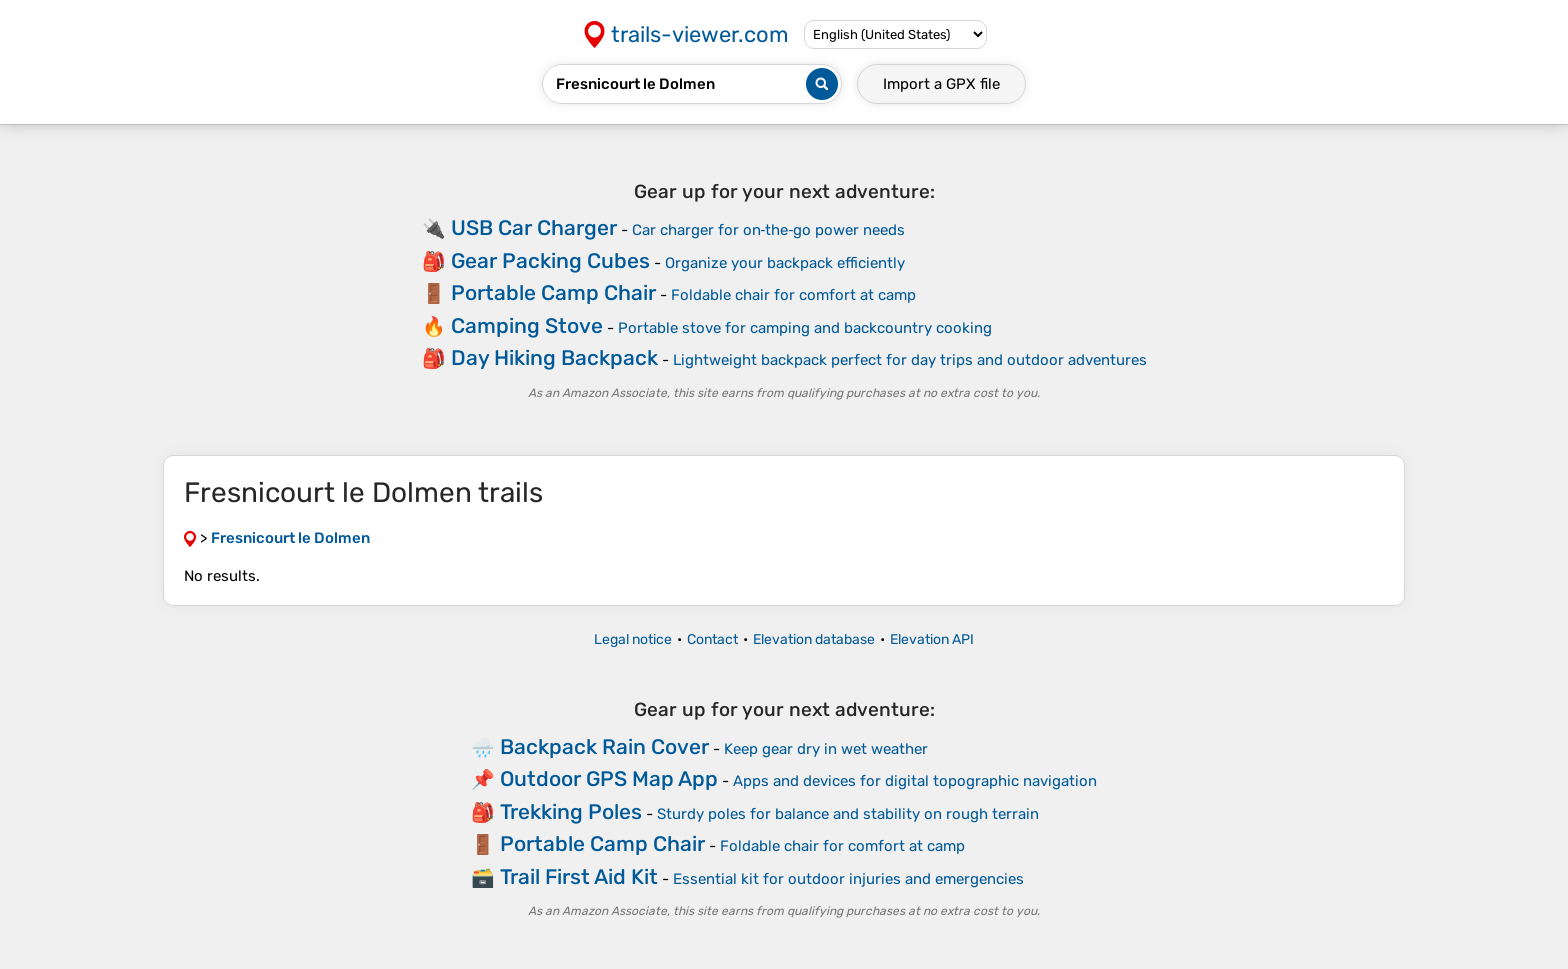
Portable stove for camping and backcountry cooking (805, 328)
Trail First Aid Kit (579, 876)
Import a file (941, 84)
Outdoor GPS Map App (609, 778)
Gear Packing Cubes (550, 260)
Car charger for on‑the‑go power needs (769, 230)
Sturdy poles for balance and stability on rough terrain (848, 814)
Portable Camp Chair (553, 292)
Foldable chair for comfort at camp (793, 295)
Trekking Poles (571, 811)
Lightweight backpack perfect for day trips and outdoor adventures (910, 360)
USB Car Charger (534, 227)
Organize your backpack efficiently (785, 263)
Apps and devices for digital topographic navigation (915, 781)
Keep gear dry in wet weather (826, 749)
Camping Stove (527, 325)
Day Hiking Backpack (554, 357)
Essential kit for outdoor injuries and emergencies (848, 879)
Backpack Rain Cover (604, 746)
